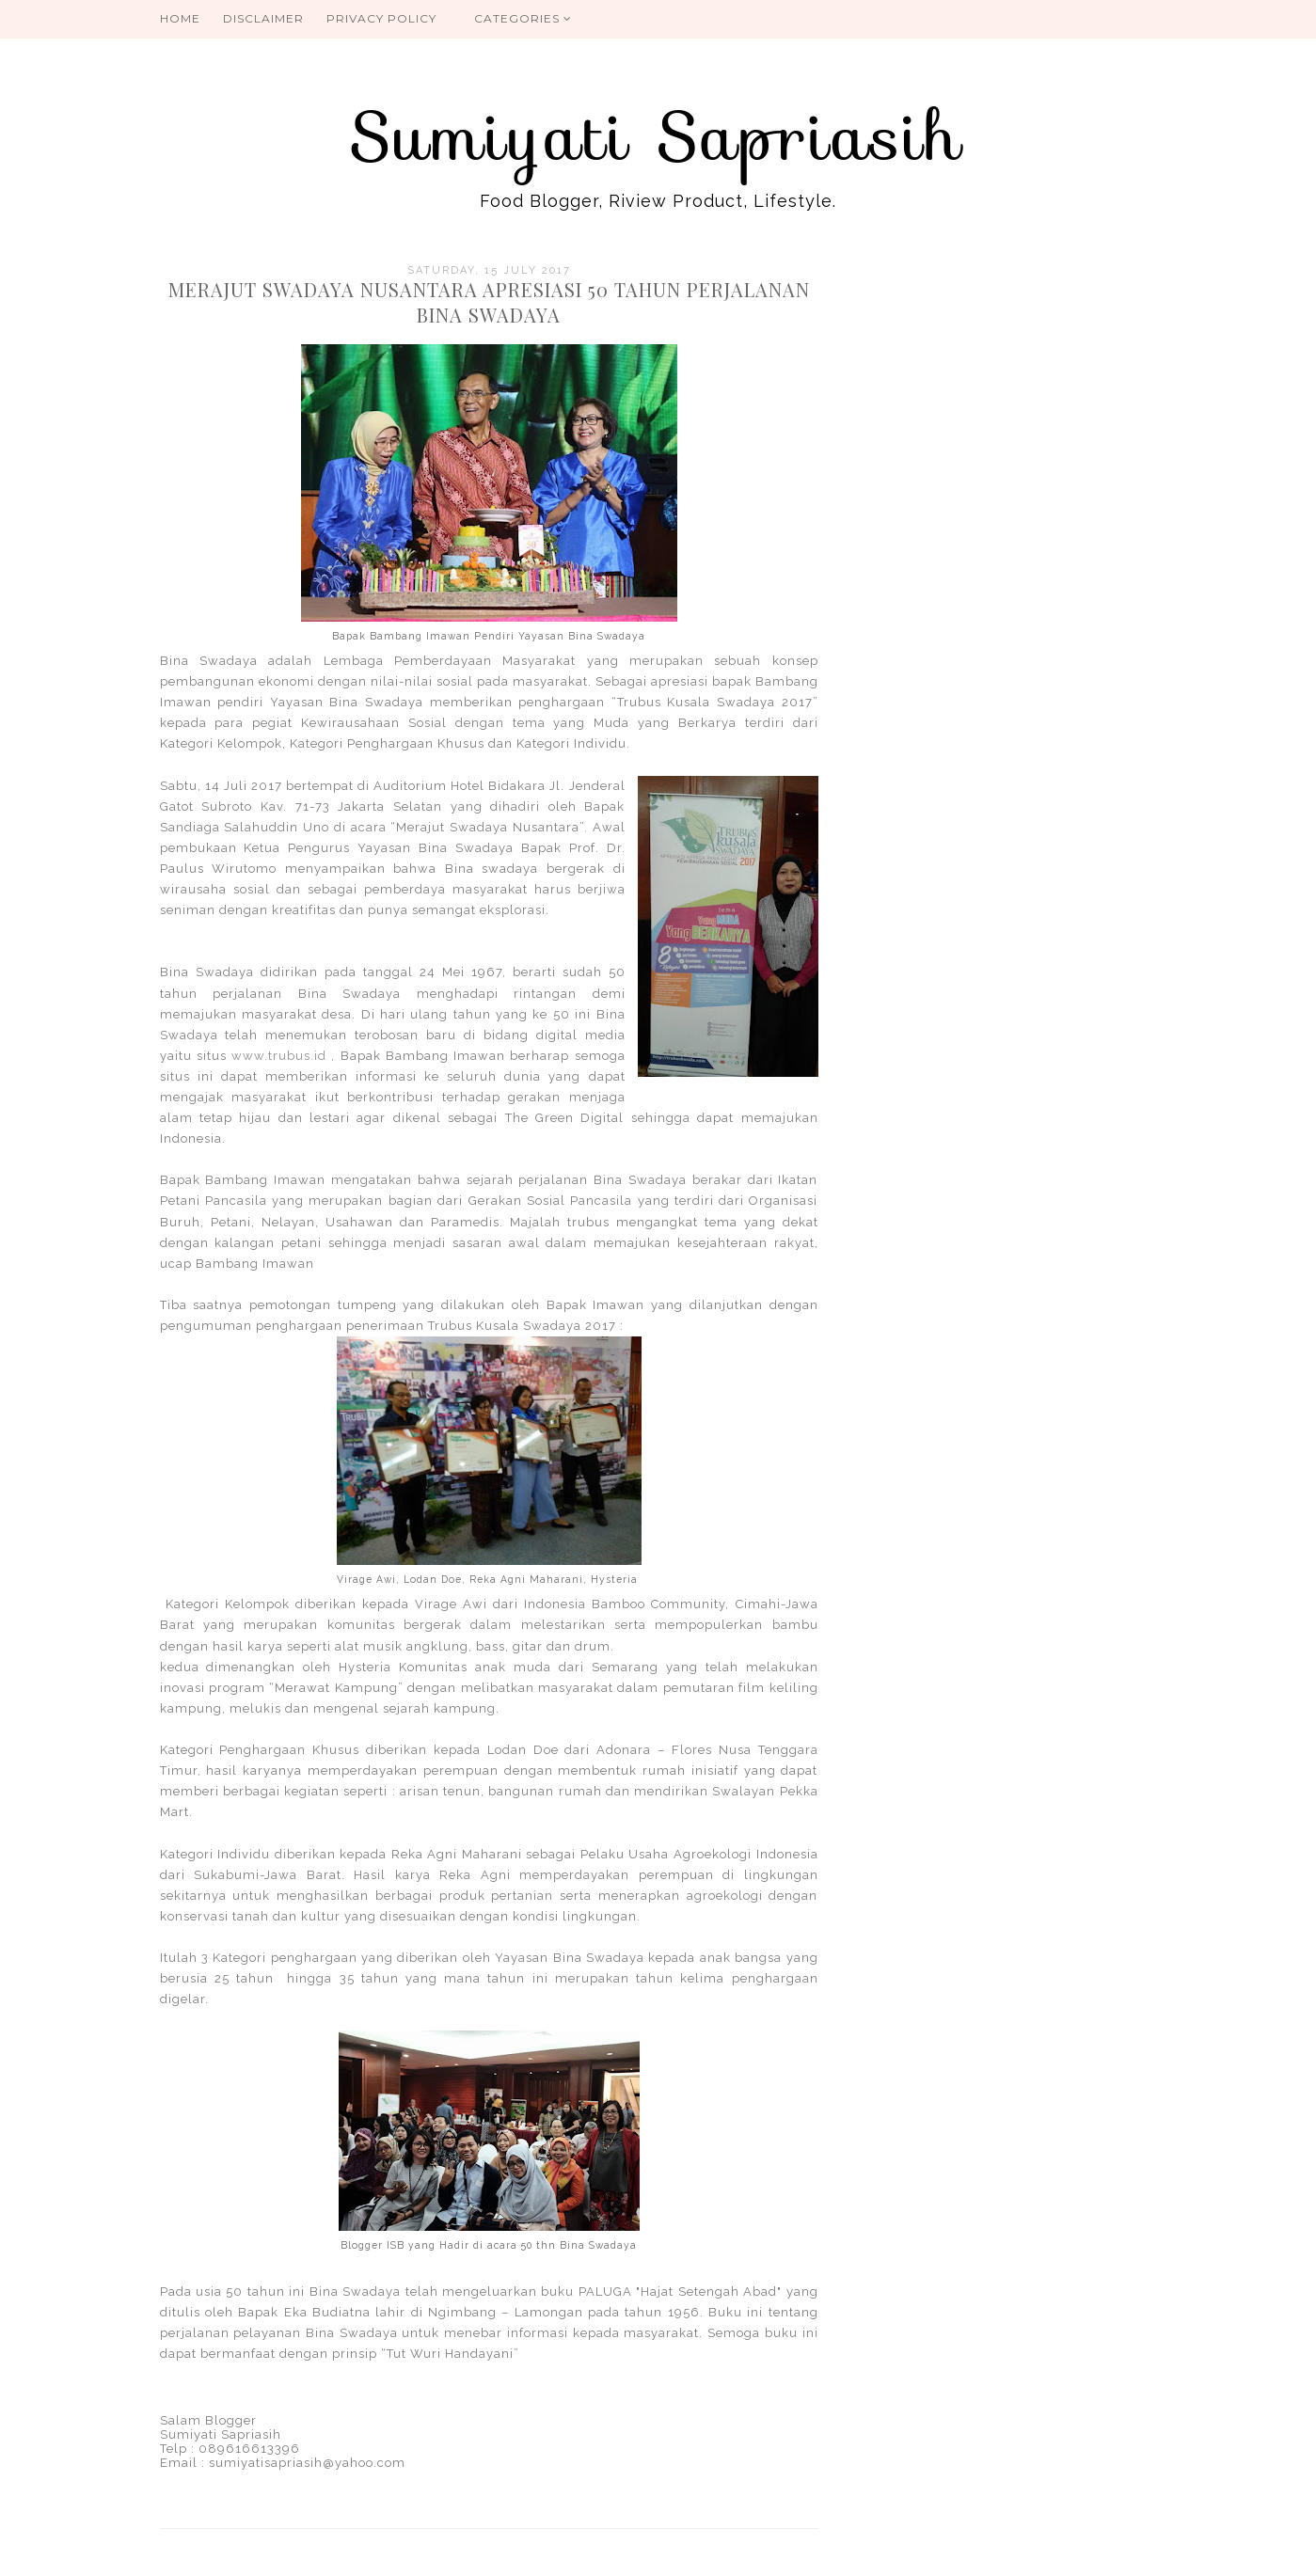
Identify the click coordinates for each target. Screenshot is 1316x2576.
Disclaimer (263, 18)
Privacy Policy (381, 18)
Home (180, 18)
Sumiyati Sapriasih (658, 137)
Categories (523, 18)
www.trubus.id (278, 1056)
